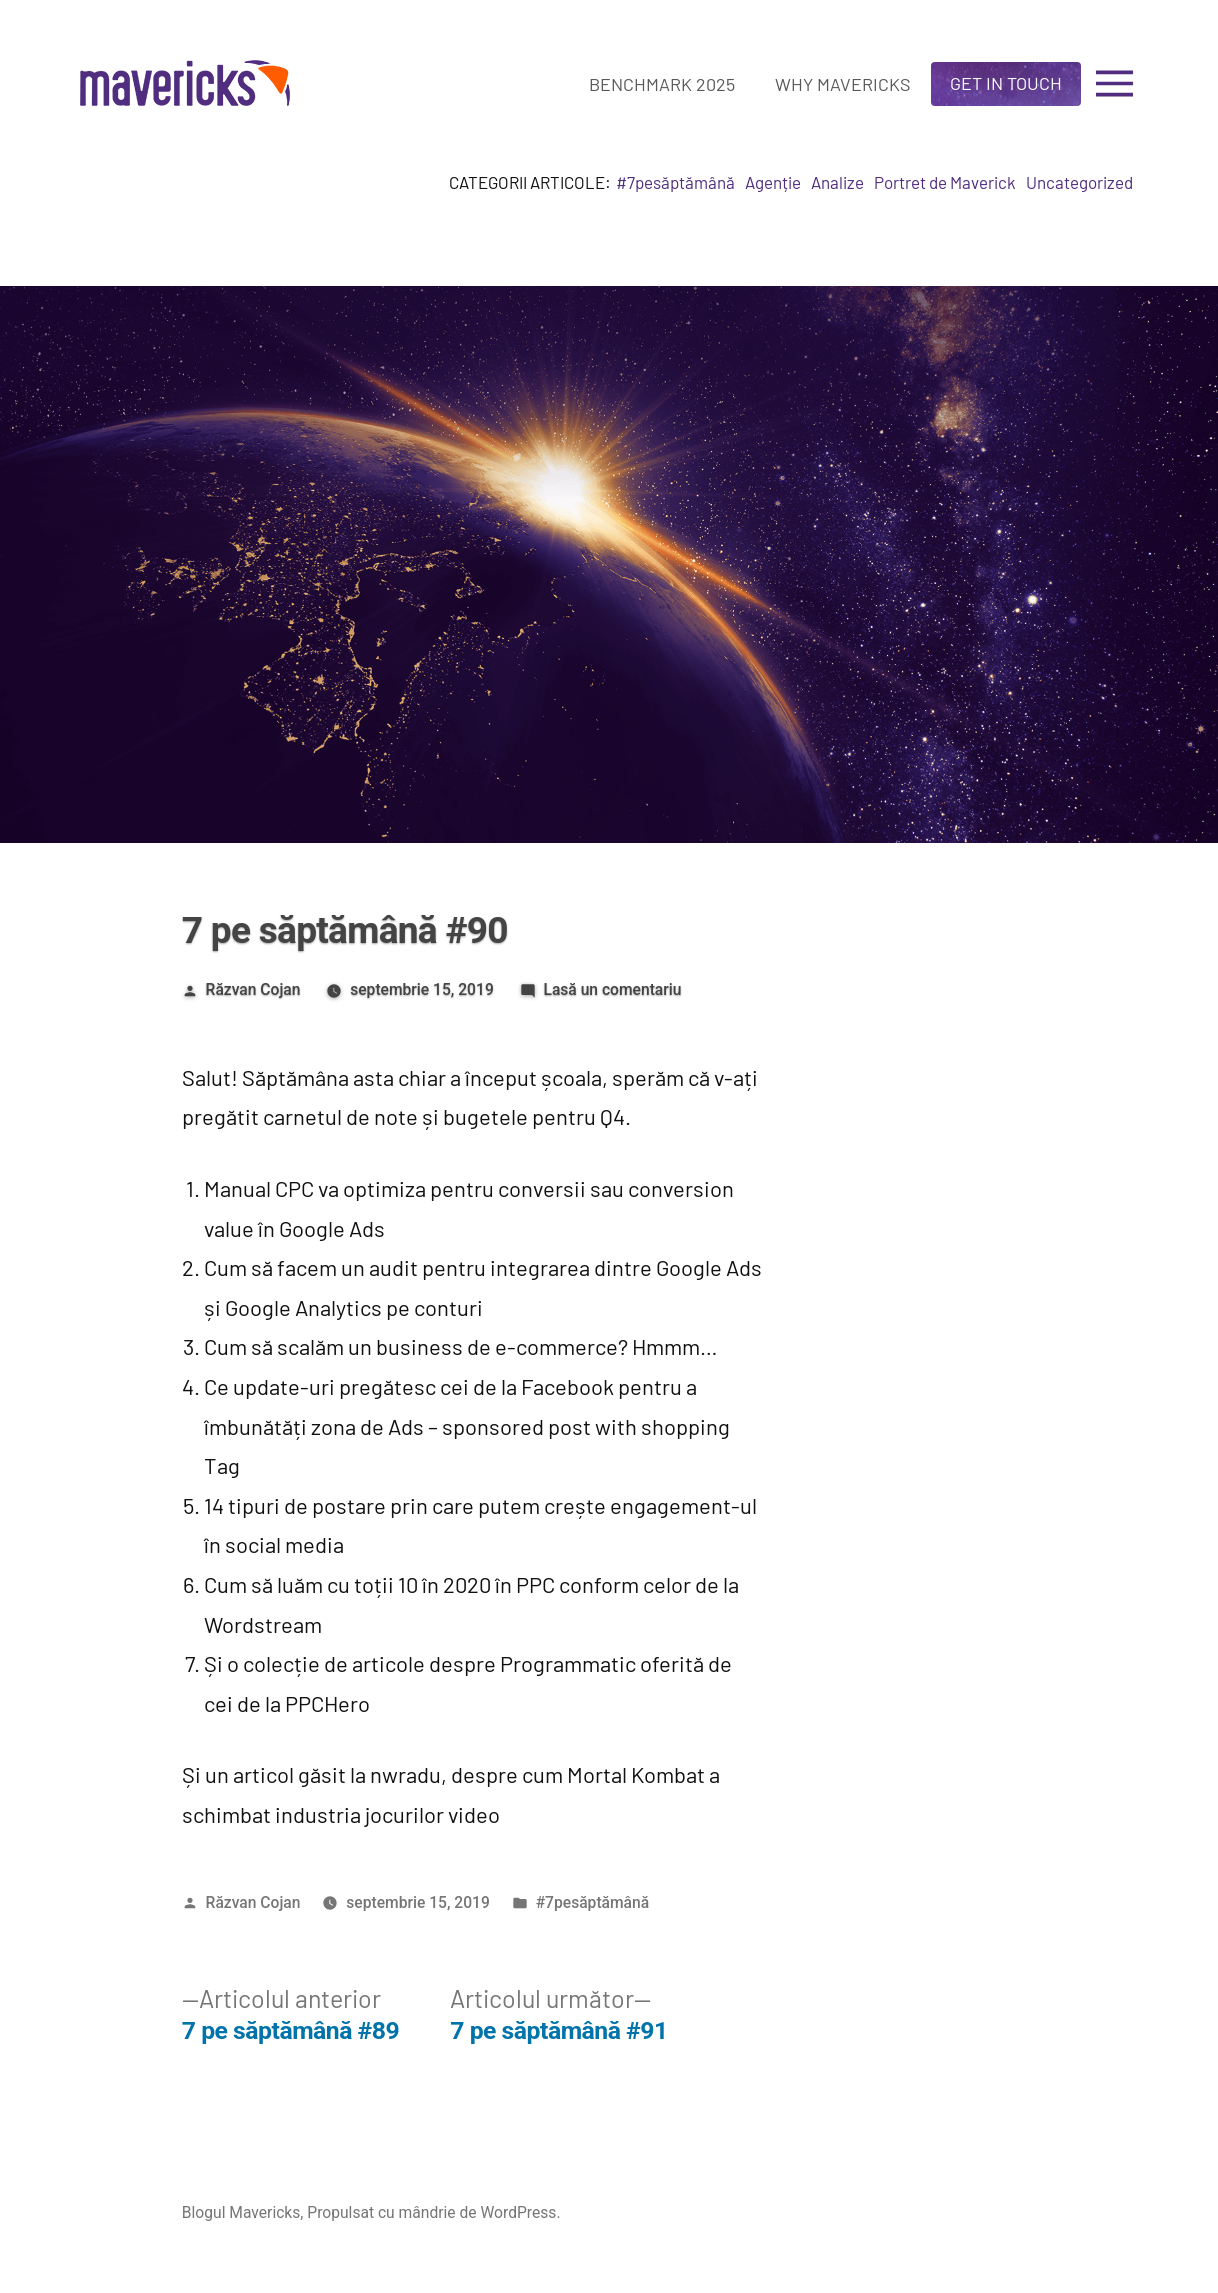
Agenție (773, 182)
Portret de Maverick (945, 182)
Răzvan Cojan (253, 989)
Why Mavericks (843, 84)
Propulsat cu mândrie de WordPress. (433, 2212)
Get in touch (1006, 83)
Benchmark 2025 (662, 84)
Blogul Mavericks (241, 2212)
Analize (837, 182)
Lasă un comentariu (612, 989)
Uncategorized (1079, 182)
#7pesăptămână (675, 182)
